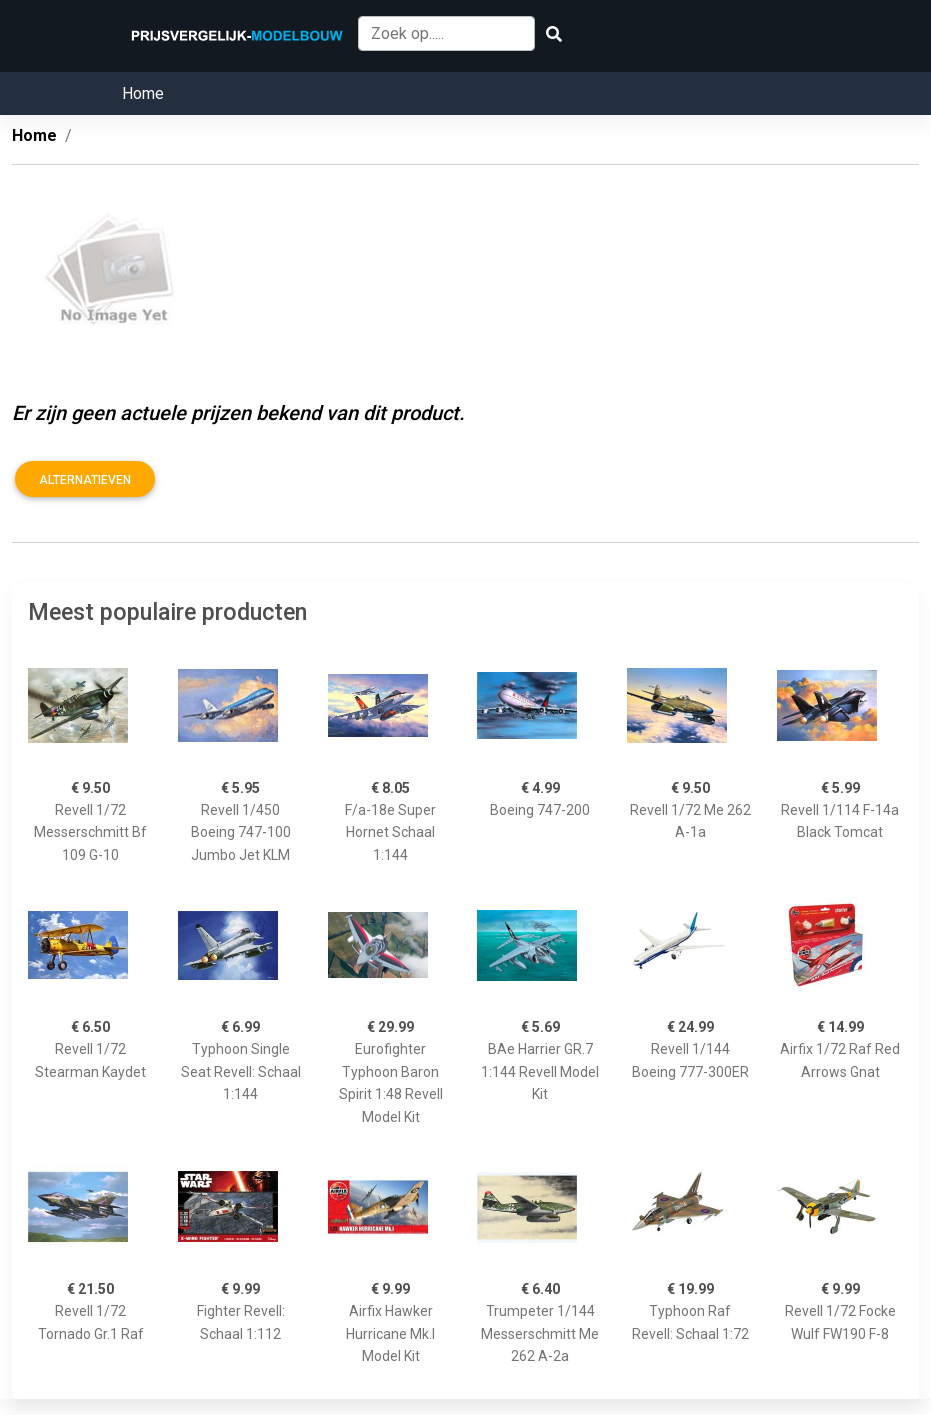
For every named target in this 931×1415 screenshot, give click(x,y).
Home (143, 93)
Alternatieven (85, 480)
